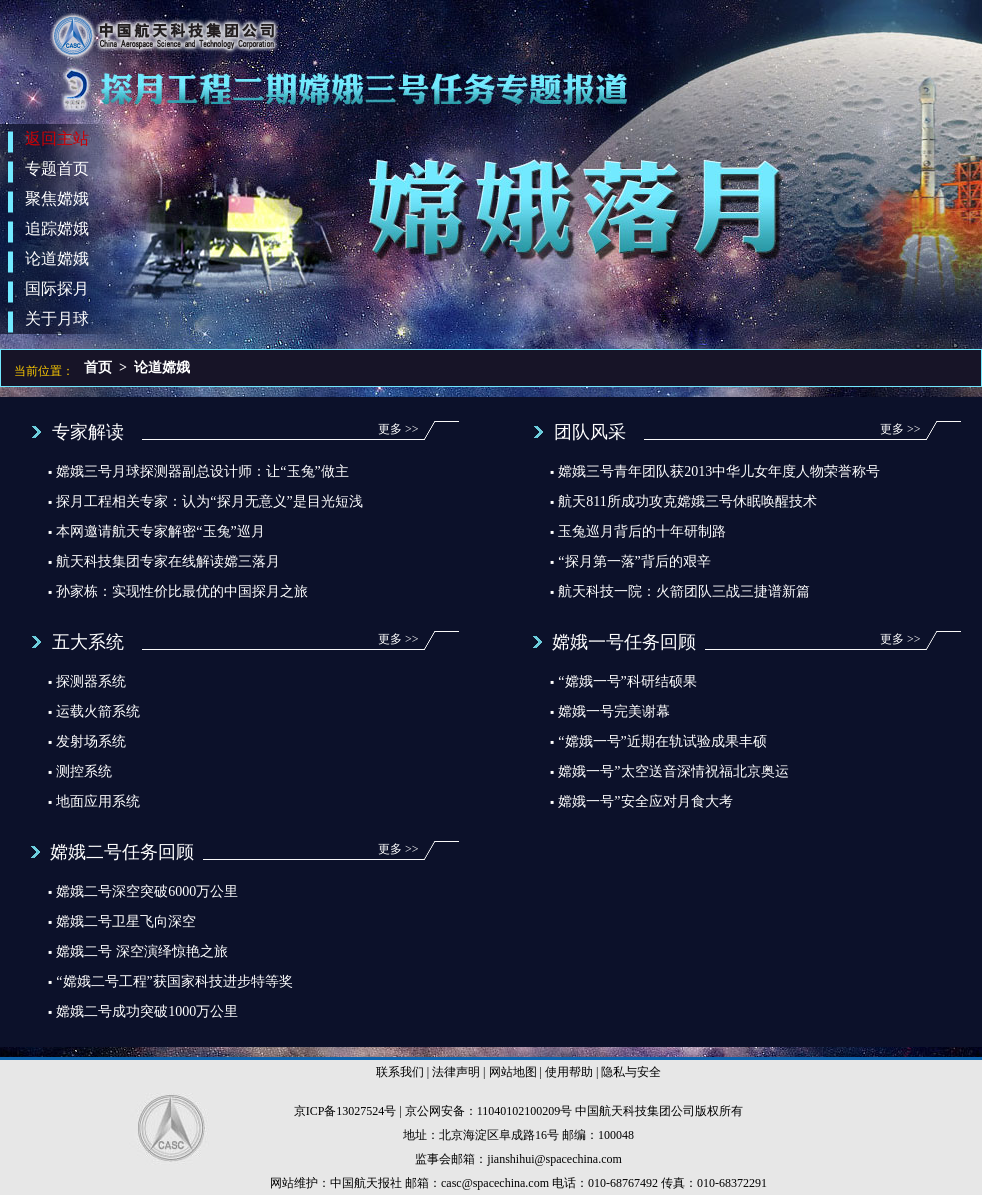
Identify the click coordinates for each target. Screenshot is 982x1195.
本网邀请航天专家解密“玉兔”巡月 (160, 531)
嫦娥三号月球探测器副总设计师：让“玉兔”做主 (202, 471)
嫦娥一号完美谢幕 (614, 711)
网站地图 (513, 1072)
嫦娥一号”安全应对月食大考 (645, 801)
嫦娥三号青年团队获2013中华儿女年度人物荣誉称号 (719, 471)
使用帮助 (569, 1072)
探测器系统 (91, 681)
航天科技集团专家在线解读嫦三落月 (168, 561)
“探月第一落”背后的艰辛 (634, 561)
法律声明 (456, 1072)
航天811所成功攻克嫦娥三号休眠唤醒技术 (687, 501)
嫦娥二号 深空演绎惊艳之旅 (142, 951)
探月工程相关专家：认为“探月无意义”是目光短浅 (209, 501)
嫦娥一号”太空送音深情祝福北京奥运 (673, 771)
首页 (98, 367)
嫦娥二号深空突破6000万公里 (147, 891)
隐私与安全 (631, 1072)
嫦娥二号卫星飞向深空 (126, 921)
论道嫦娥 (162, 367)
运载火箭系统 (98, 711)
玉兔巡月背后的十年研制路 (642, 531)
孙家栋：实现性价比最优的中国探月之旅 (182, 591)
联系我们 (400, 1072)
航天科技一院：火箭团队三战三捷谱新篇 (684, 591)
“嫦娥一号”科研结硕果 (627, 681)
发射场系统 (91, 741)
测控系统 (84, 771)
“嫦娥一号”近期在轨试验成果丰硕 (662, 741)
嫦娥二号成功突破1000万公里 (147, 1011)
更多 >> (398, 429)
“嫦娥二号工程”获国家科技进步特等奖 (174, 981)
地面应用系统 (98, 801)
